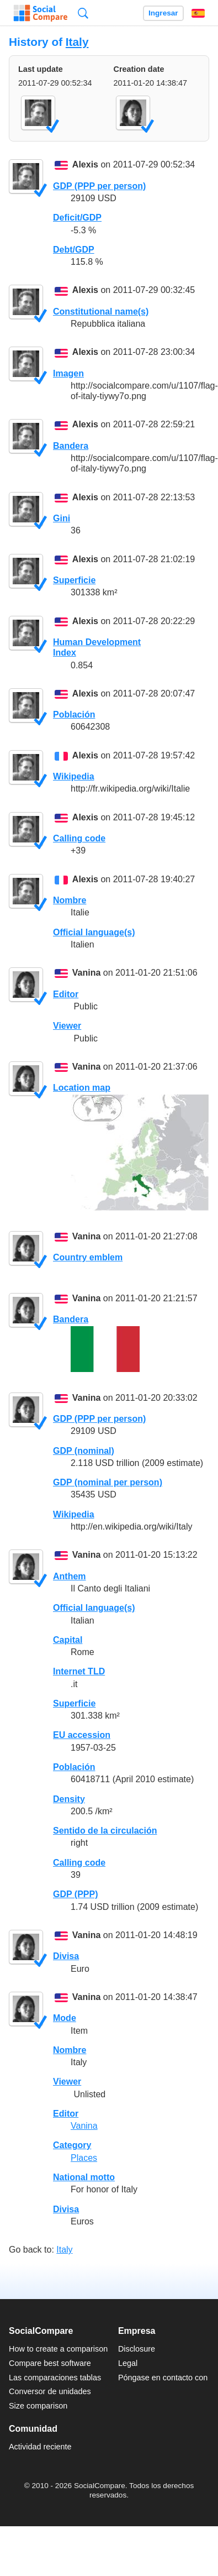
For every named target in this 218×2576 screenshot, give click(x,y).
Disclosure (136, 2348)
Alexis (85, 165)
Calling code (79, 838)
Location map (81, 1087)
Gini (61, 518)
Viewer (67, 1025)
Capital (67, 1640)
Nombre (69, 900)
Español (198, 13)
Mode (64, 2018)
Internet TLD (79, 1671)
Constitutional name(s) (100, 311)
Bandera (70, 446)
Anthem (69, 1576)
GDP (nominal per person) (107, 1482)
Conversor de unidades (50, 2391)
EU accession (81, 1735)
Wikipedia (73, 776)
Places (84, 2158)
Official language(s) (94, 932)
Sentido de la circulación (105, 1830)
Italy (77, 41)
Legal (127, 2363)
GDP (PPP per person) (99, 186)
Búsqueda (83, 13)
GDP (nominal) (83, 1450)
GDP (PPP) (75, 1894)
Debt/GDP (73, 249)
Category (72, 2145)
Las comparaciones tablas (55, 2377)
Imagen (68, 373)
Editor (65, 994)
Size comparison (38, 2405)
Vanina (86, 973)
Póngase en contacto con (163, 2377)
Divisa (66, 1956)
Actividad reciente (40, 2446)
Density (69, 1799)
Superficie (74, 580)
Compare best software (50, 2363)
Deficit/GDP (77, 217)
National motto (84, 2177)
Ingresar (163, 13)
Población (74, 714)
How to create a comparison (58, 2348)
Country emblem (88, 1257)
